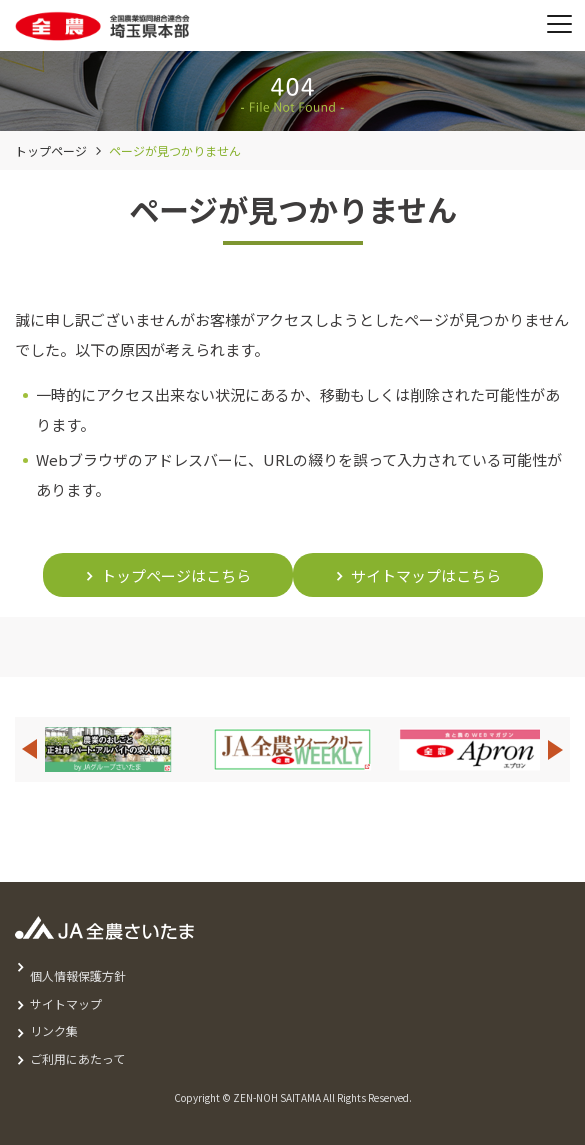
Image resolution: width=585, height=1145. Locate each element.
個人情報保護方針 (78, 975)
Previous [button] (29, 749)
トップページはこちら (176, 575)
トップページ (51, 150)
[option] (292, 749)
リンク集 (54, 1030)
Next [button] (556, 749)
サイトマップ (66, 1003)
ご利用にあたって (77, 1058)
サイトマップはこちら (426, 575)
